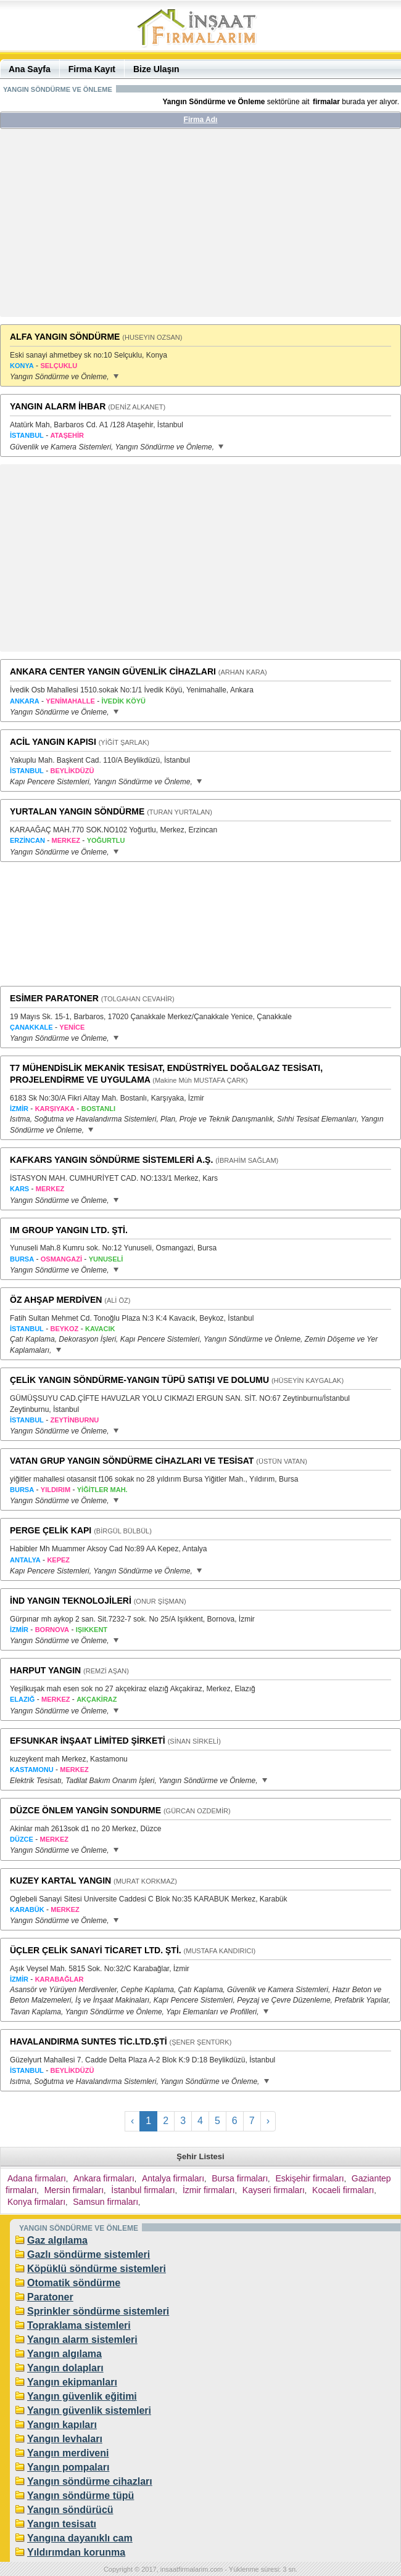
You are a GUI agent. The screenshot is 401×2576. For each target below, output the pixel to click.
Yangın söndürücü (70, 2509)
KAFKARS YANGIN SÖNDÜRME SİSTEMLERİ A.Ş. (111, 1160)
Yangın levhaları (64, 2439)
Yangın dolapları (65, 2368)
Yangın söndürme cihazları (89, 2481)
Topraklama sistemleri (79, 2325)
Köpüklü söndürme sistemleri (96, 2268)
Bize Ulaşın (156, 69)
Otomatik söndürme (73, 2283)
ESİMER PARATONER (54, 998)
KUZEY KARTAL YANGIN (60, 1880)
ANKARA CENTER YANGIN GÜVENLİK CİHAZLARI (113, 671)
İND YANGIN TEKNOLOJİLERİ (70, 1601)
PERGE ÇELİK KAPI (50, 1530)
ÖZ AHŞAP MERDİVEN (56, 1300)
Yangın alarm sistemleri (82, 2339)
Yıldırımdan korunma (76, 2552)
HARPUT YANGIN (45, 1670)
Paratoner (50, 2297)
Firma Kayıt (91, 69)
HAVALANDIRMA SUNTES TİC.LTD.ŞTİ (88, 2041)
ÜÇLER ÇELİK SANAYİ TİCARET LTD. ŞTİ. (95, 1950)
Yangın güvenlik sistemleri (89, 2410)
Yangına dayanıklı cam (80, 2538)
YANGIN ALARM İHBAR (57, 406)
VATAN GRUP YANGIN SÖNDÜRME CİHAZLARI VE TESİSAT (132, 1461)
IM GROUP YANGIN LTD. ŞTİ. (69, 1230)
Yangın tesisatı (61, 2524)
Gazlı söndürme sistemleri (88, 2254)
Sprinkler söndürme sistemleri (98, 2311)
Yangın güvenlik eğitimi (82, 2396)
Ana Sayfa (30, 69)
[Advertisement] (200, 227)
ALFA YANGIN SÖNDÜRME (65, 337)
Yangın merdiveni (68, 2453)
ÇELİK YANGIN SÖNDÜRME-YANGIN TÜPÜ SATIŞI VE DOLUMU (139, 1380)
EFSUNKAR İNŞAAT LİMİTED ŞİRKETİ (87, 1740)
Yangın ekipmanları (72, 2382)
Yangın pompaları (68, 2467)
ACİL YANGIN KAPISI (53, 742)
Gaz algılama (57, 2240)
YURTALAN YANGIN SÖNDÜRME (77, 811)
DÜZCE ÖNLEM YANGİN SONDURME (85, 1810)
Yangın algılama (64, 2353)
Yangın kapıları (62, 2424)
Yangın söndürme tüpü (80, 2495)
